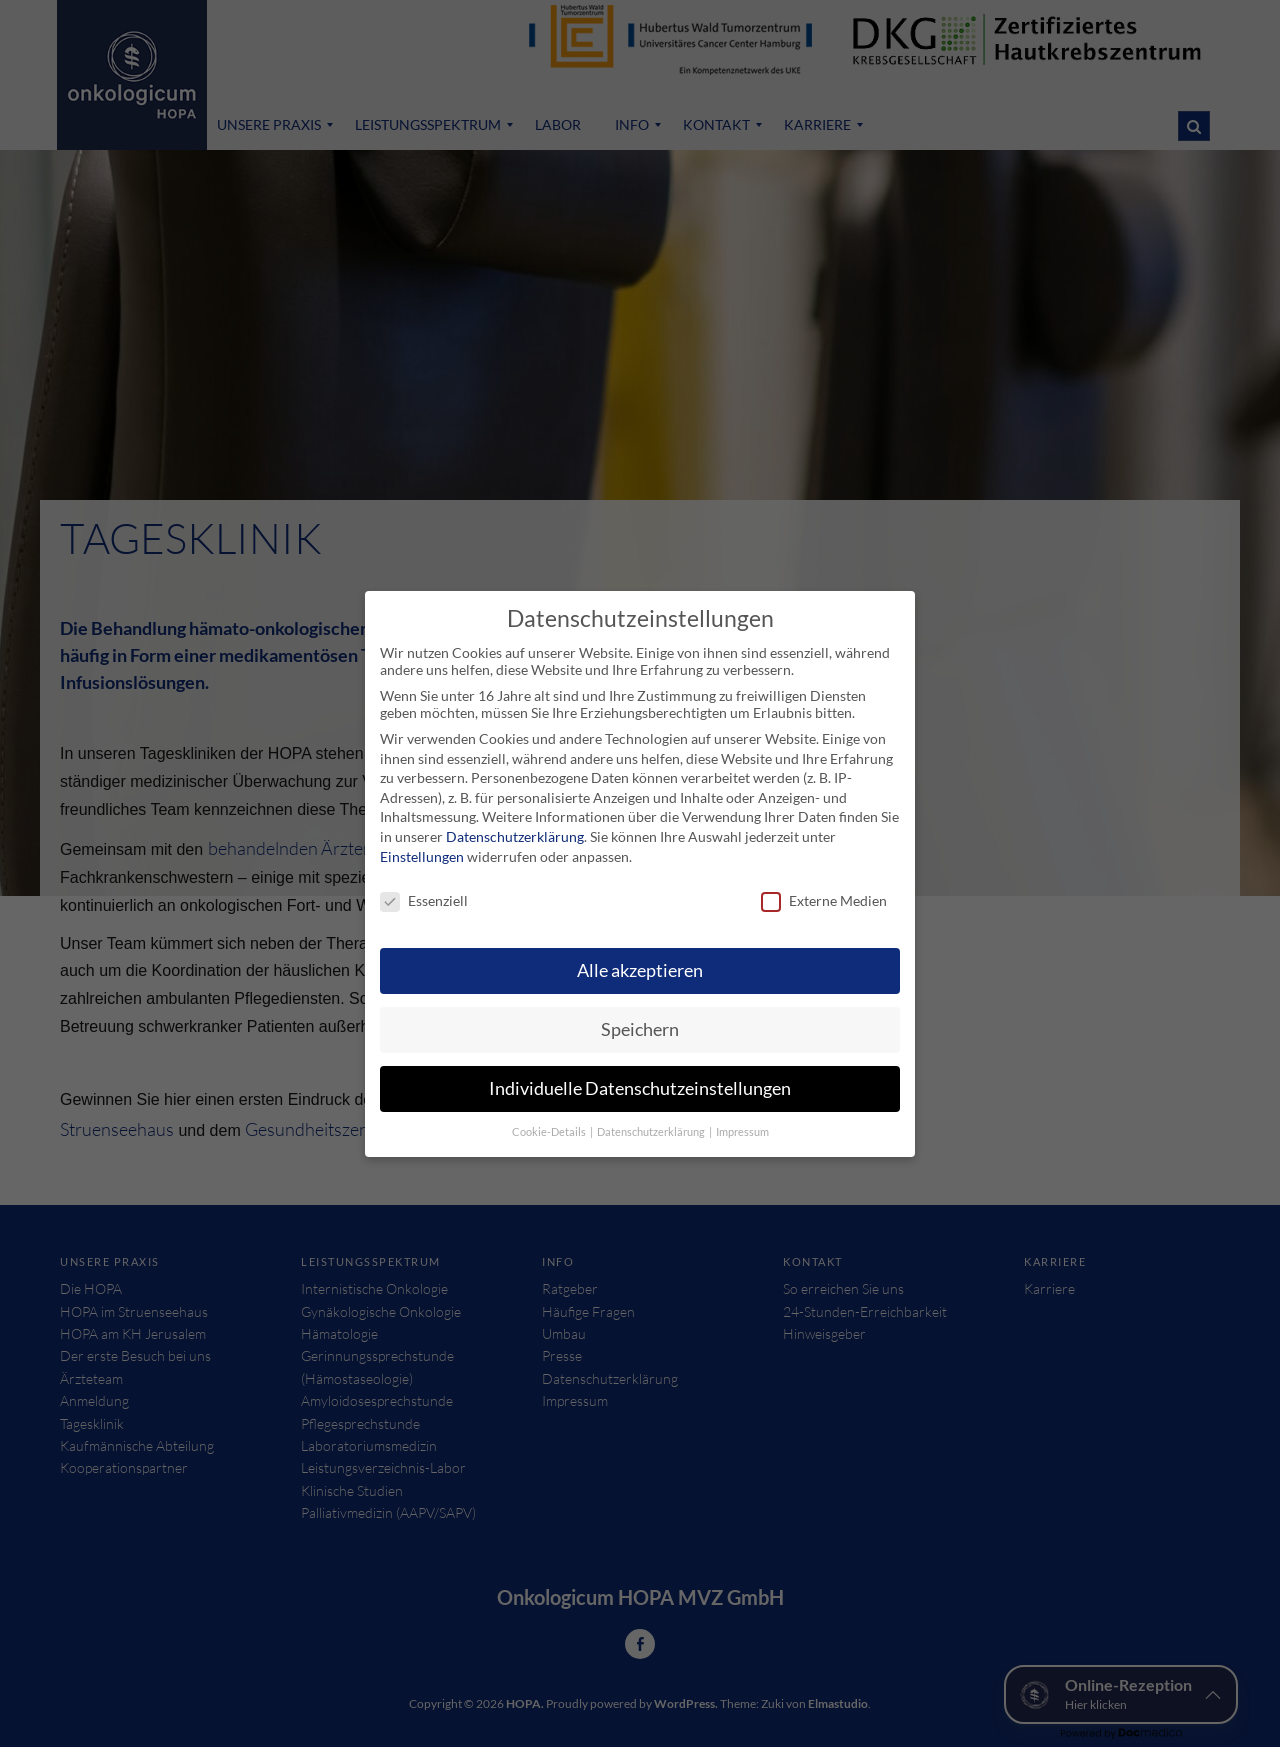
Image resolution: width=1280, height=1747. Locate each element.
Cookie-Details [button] (550, 1126)
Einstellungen (422, 850)
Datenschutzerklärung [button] (652, 1126)
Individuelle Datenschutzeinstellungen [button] (640, 1082)
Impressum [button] (742, 1126)
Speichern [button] (640, 1023)
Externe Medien (824, 895)
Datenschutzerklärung (515, 830)
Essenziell (424, 895)
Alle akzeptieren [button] (640, 964)
